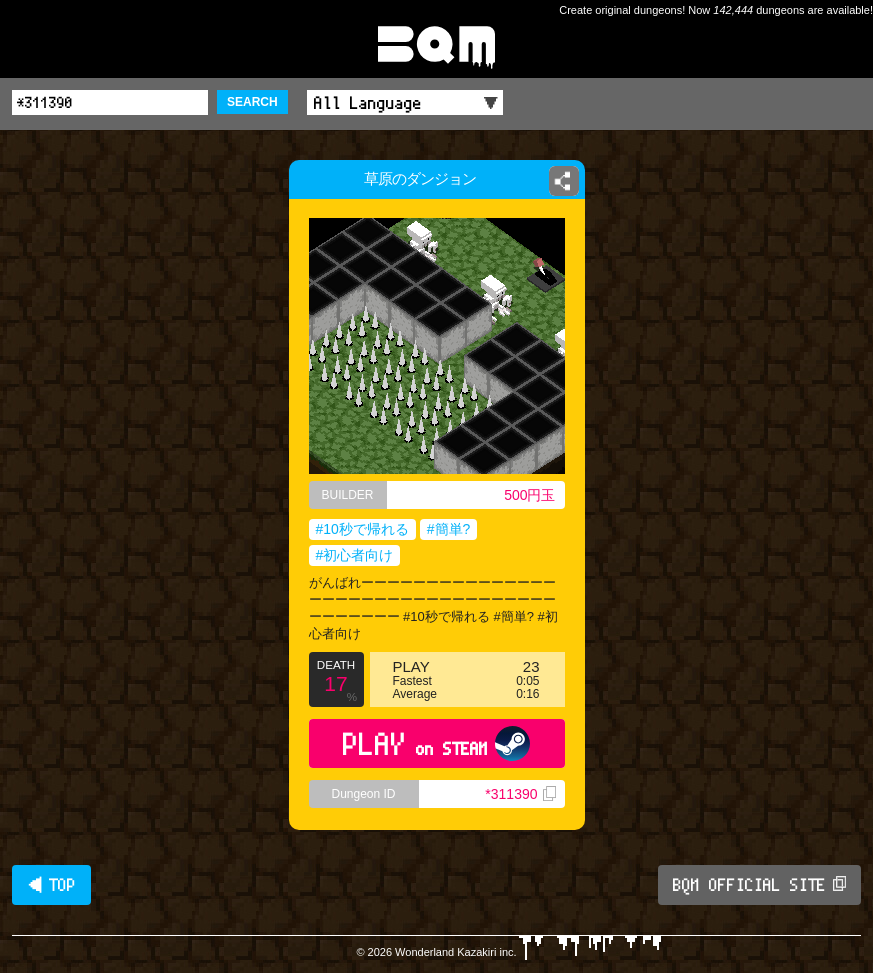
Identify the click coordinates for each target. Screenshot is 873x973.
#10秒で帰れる (362, 529)
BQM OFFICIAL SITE (759, 885)
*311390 (520, 794)
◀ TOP (51, 885)
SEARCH (252, 102)
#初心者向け (355, 555)
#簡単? (449, 529)
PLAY (436, 743)
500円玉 (529, 495)
